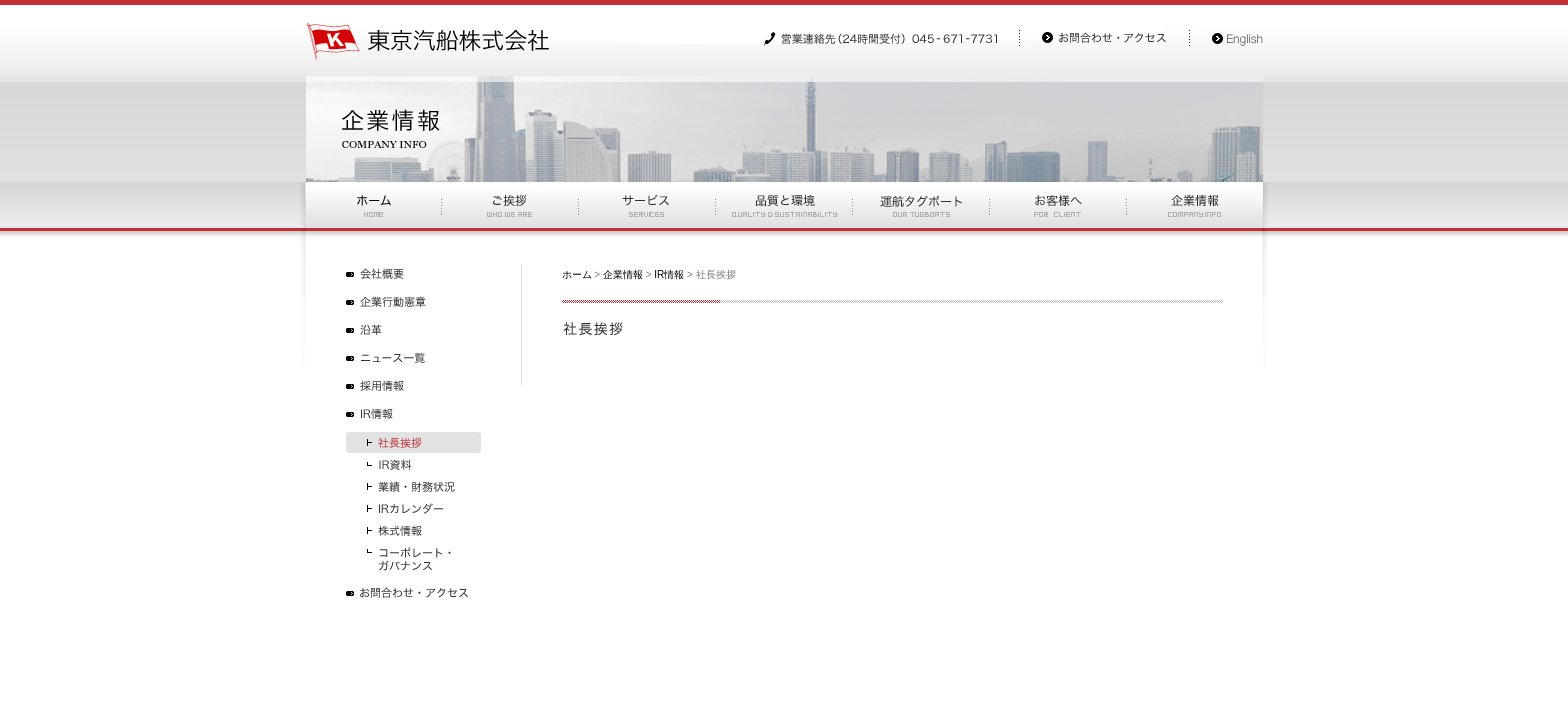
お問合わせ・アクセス (413, 593)
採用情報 (413, 386)
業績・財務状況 (413, 486)
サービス (646, 205)
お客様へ (1057, 205)
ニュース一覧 (413, 358)
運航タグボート (920, 205)
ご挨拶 (509, 205)
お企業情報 (1194, 205)
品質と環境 (783, 205)
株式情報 (413, 530)
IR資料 (413, 464)
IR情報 (413, 414)
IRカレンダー (413, 508)
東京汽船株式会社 (428, 41)
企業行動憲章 (413, 302)
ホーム (373, 205)
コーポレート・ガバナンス (413, 559)
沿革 (413, 330)
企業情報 (623, 274)
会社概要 (413, 274)
